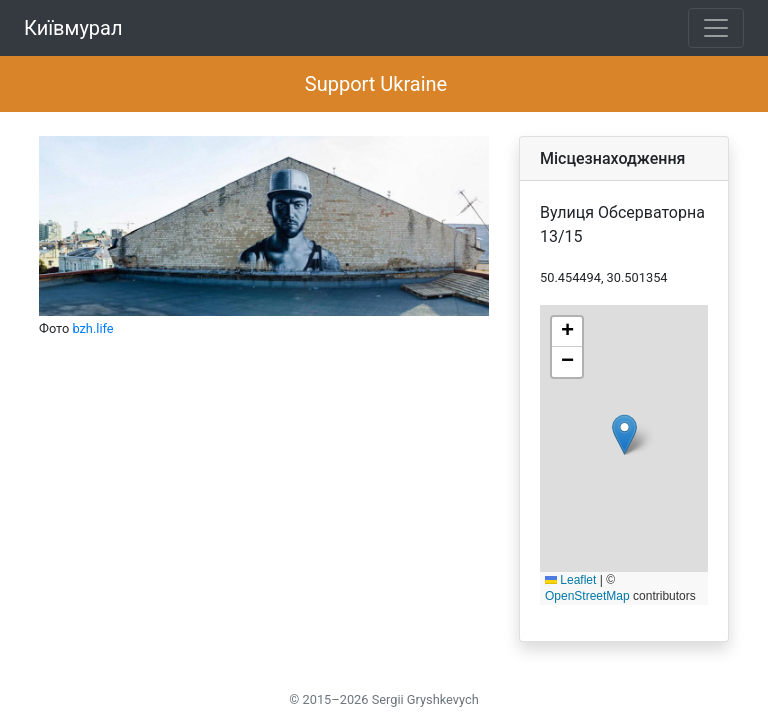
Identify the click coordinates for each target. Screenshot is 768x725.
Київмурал (73, 28)
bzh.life (92, 328)
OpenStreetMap (587, 596)
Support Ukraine (376, 84)
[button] (624, 434)
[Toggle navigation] (716, 28)
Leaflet (570, 580)
